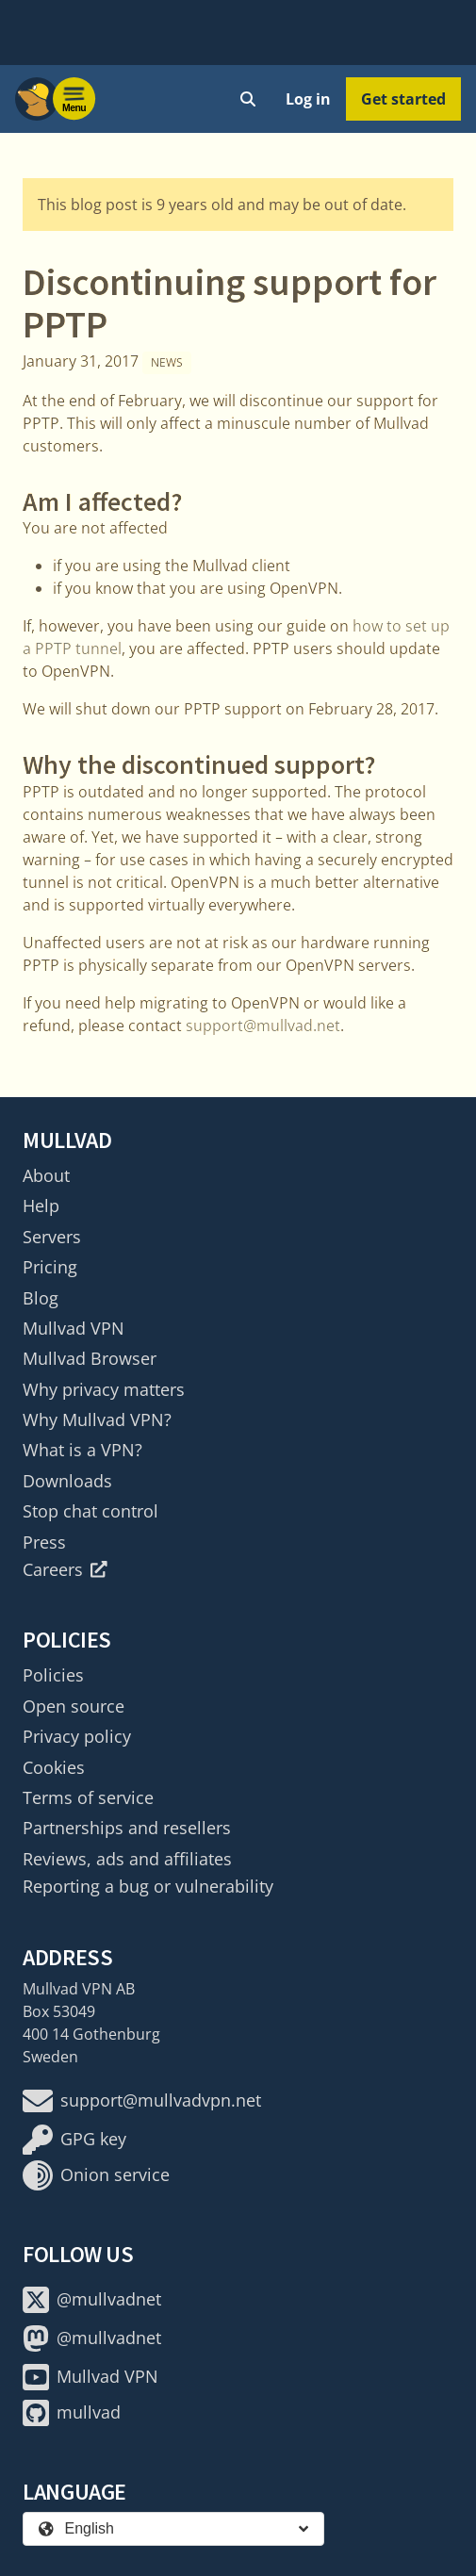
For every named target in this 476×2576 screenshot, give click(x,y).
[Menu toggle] (74, 99)
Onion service (96, 2175)
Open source (73, 1706)
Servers (52, 1236)
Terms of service (88, 1797)
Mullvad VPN (73, 1328)
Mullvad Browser (89, 1358)
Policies (53, 1675)
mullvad (72, 2413)
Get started (403, 99)
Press (44, 1542)
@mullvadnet (92, 2300)
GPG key (74, 2140)
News (167, 362)
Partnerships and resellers (127, 1827)
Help (41, 1205)
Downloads (67, 1480)
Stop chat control (90, 1511)
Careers (65, 1569)
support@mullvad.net (263, 1025)
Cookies (54, 1767)
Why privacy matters (104, 1389)
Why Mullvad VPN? (97, 1419)
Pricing (50, 1266)
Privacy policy (77, 1736)
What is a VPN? (82, 1449)
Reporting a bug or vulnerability (148, 1886)
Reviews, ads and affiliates (127, 1858)
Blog (40, 1298)
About (46, 1175)
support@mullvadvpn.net (142, 2101)
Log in (308, 99)
